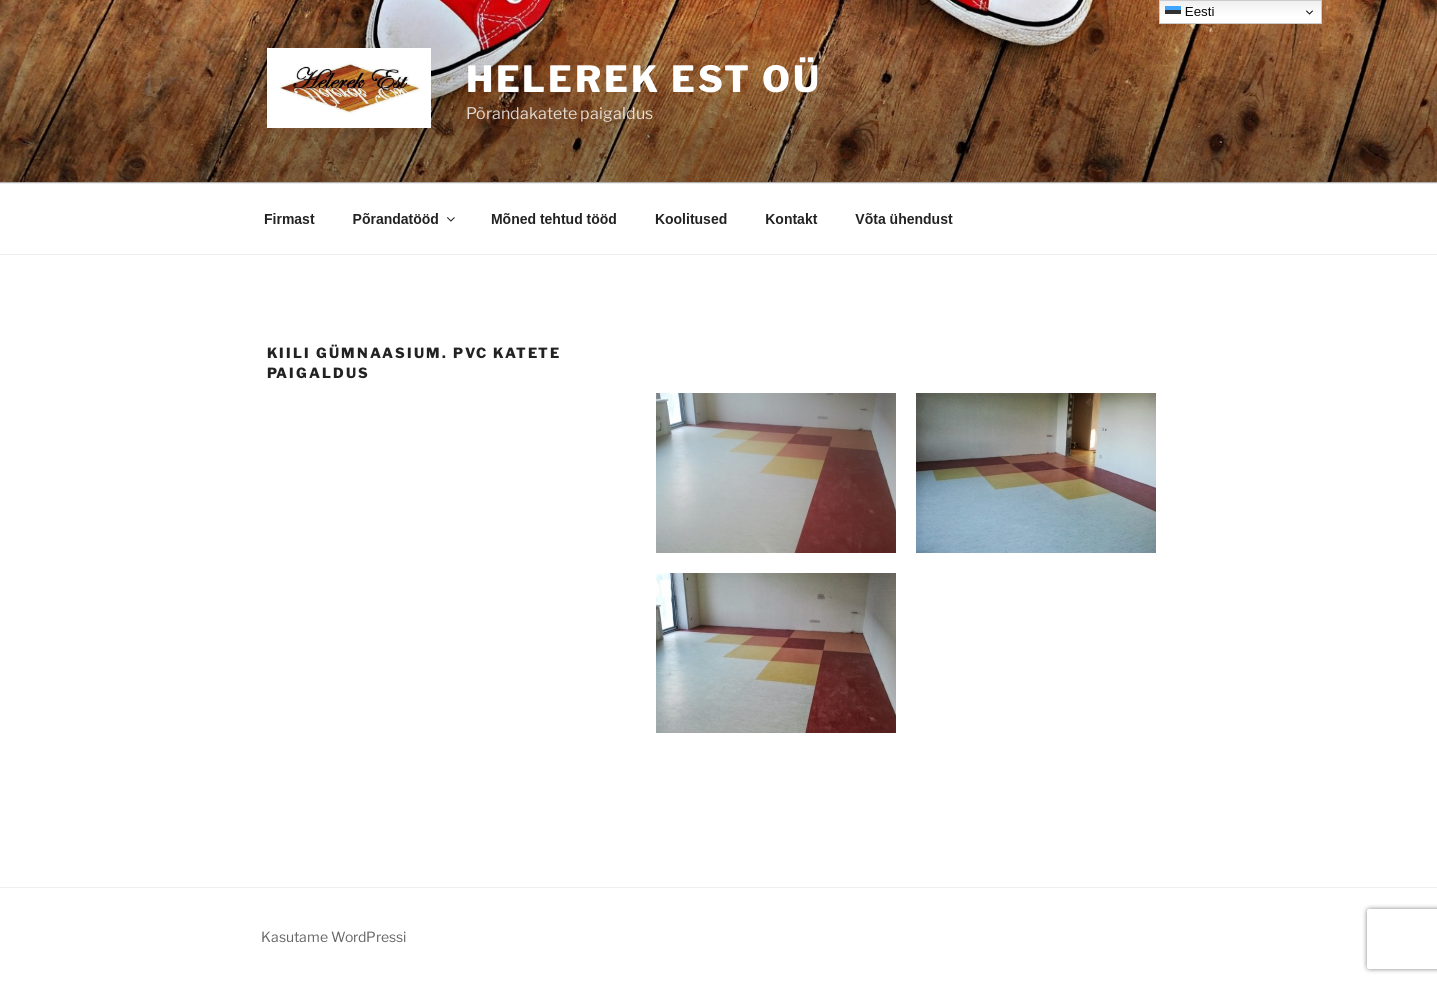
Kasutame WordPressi (333, 936)
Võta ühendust (903, 219)
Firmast (289, 219)
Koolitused (691, 219)
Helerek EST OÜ (644, 79)
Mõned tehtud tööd (554, 219)
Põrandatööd (405, 219)
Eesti (1189, 12)
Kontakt (791, 219)
